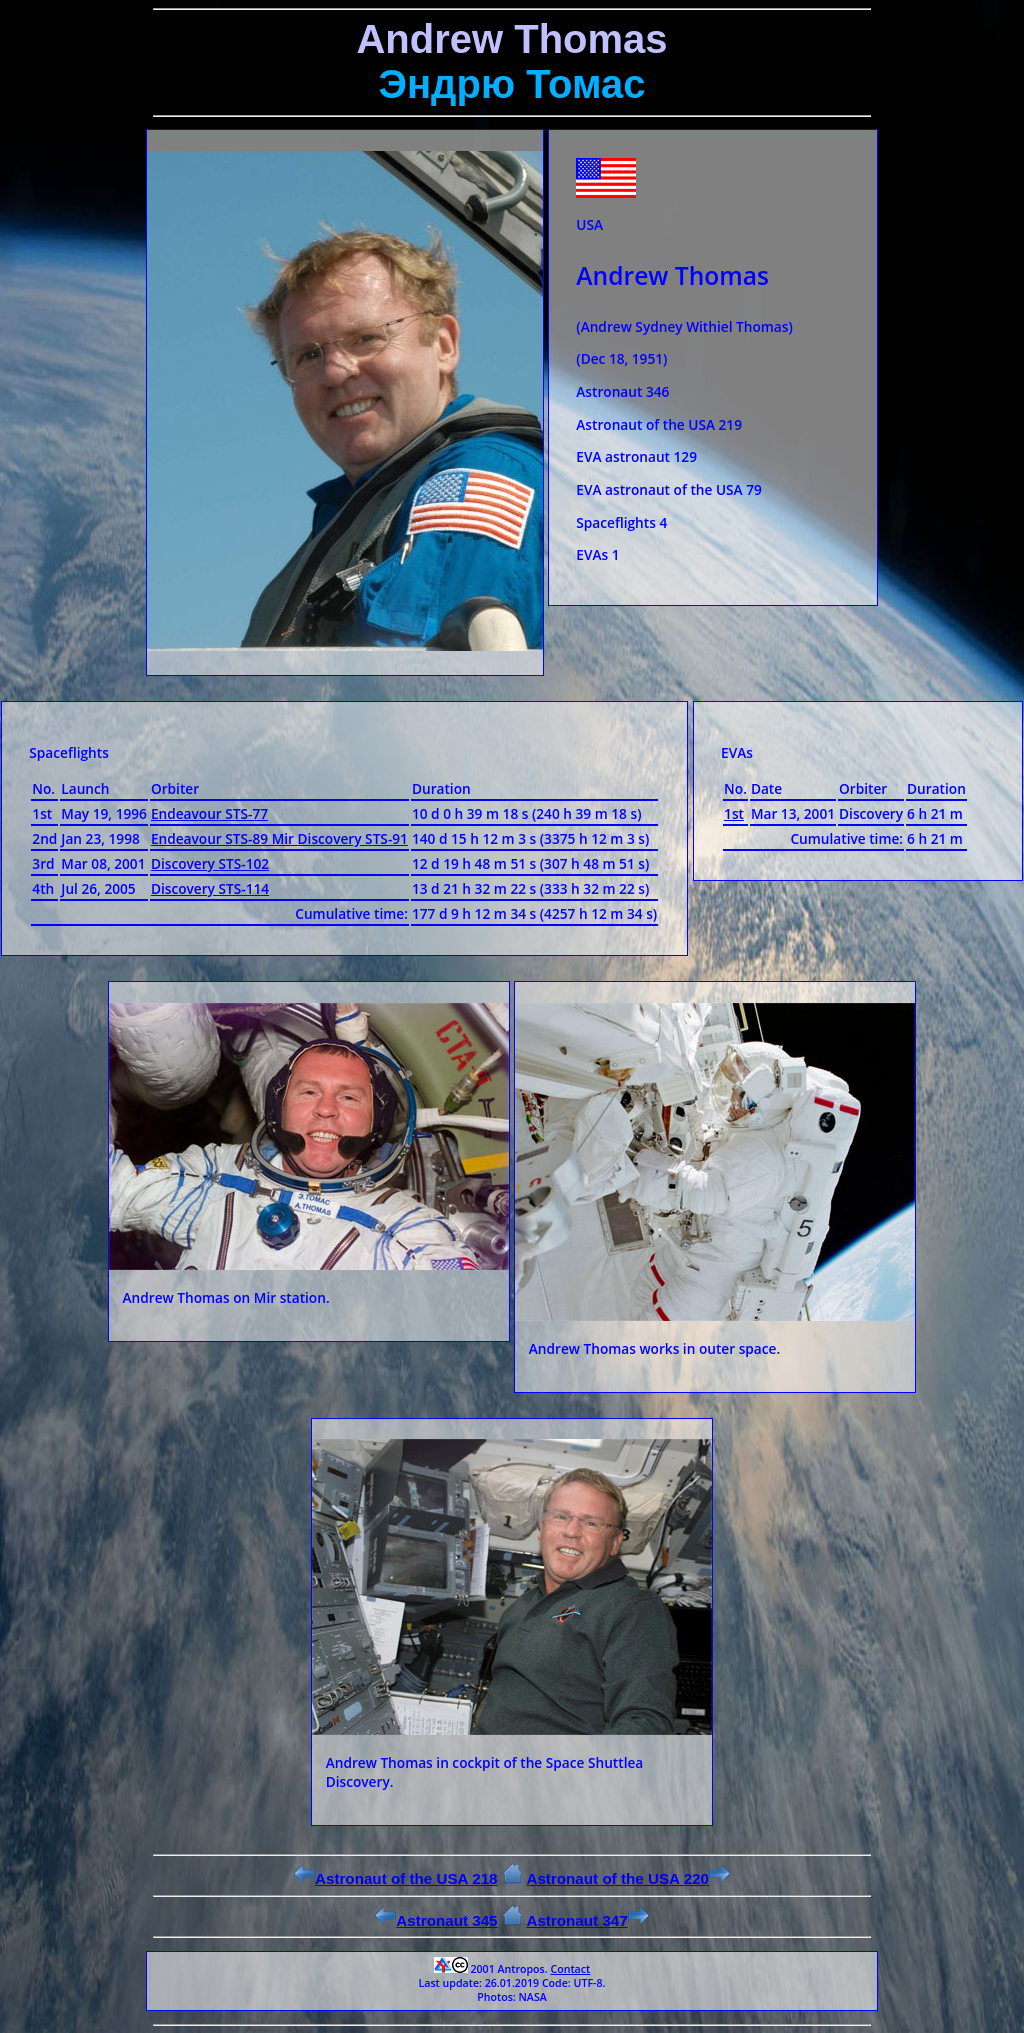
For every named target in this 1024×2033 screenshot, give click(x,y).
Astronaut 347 (587, 1920)
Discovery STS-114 (210, 888)
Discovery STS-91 (353, 838)
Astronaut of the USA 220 (628, 1878)
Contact (570, 1969)
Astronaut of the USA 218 (396, 1878)
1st (734, 813)
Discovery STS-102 (210, 863)
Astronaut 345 (436, 1920)
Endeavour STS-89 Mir (224, 838)
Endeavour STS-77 (209, 813)
